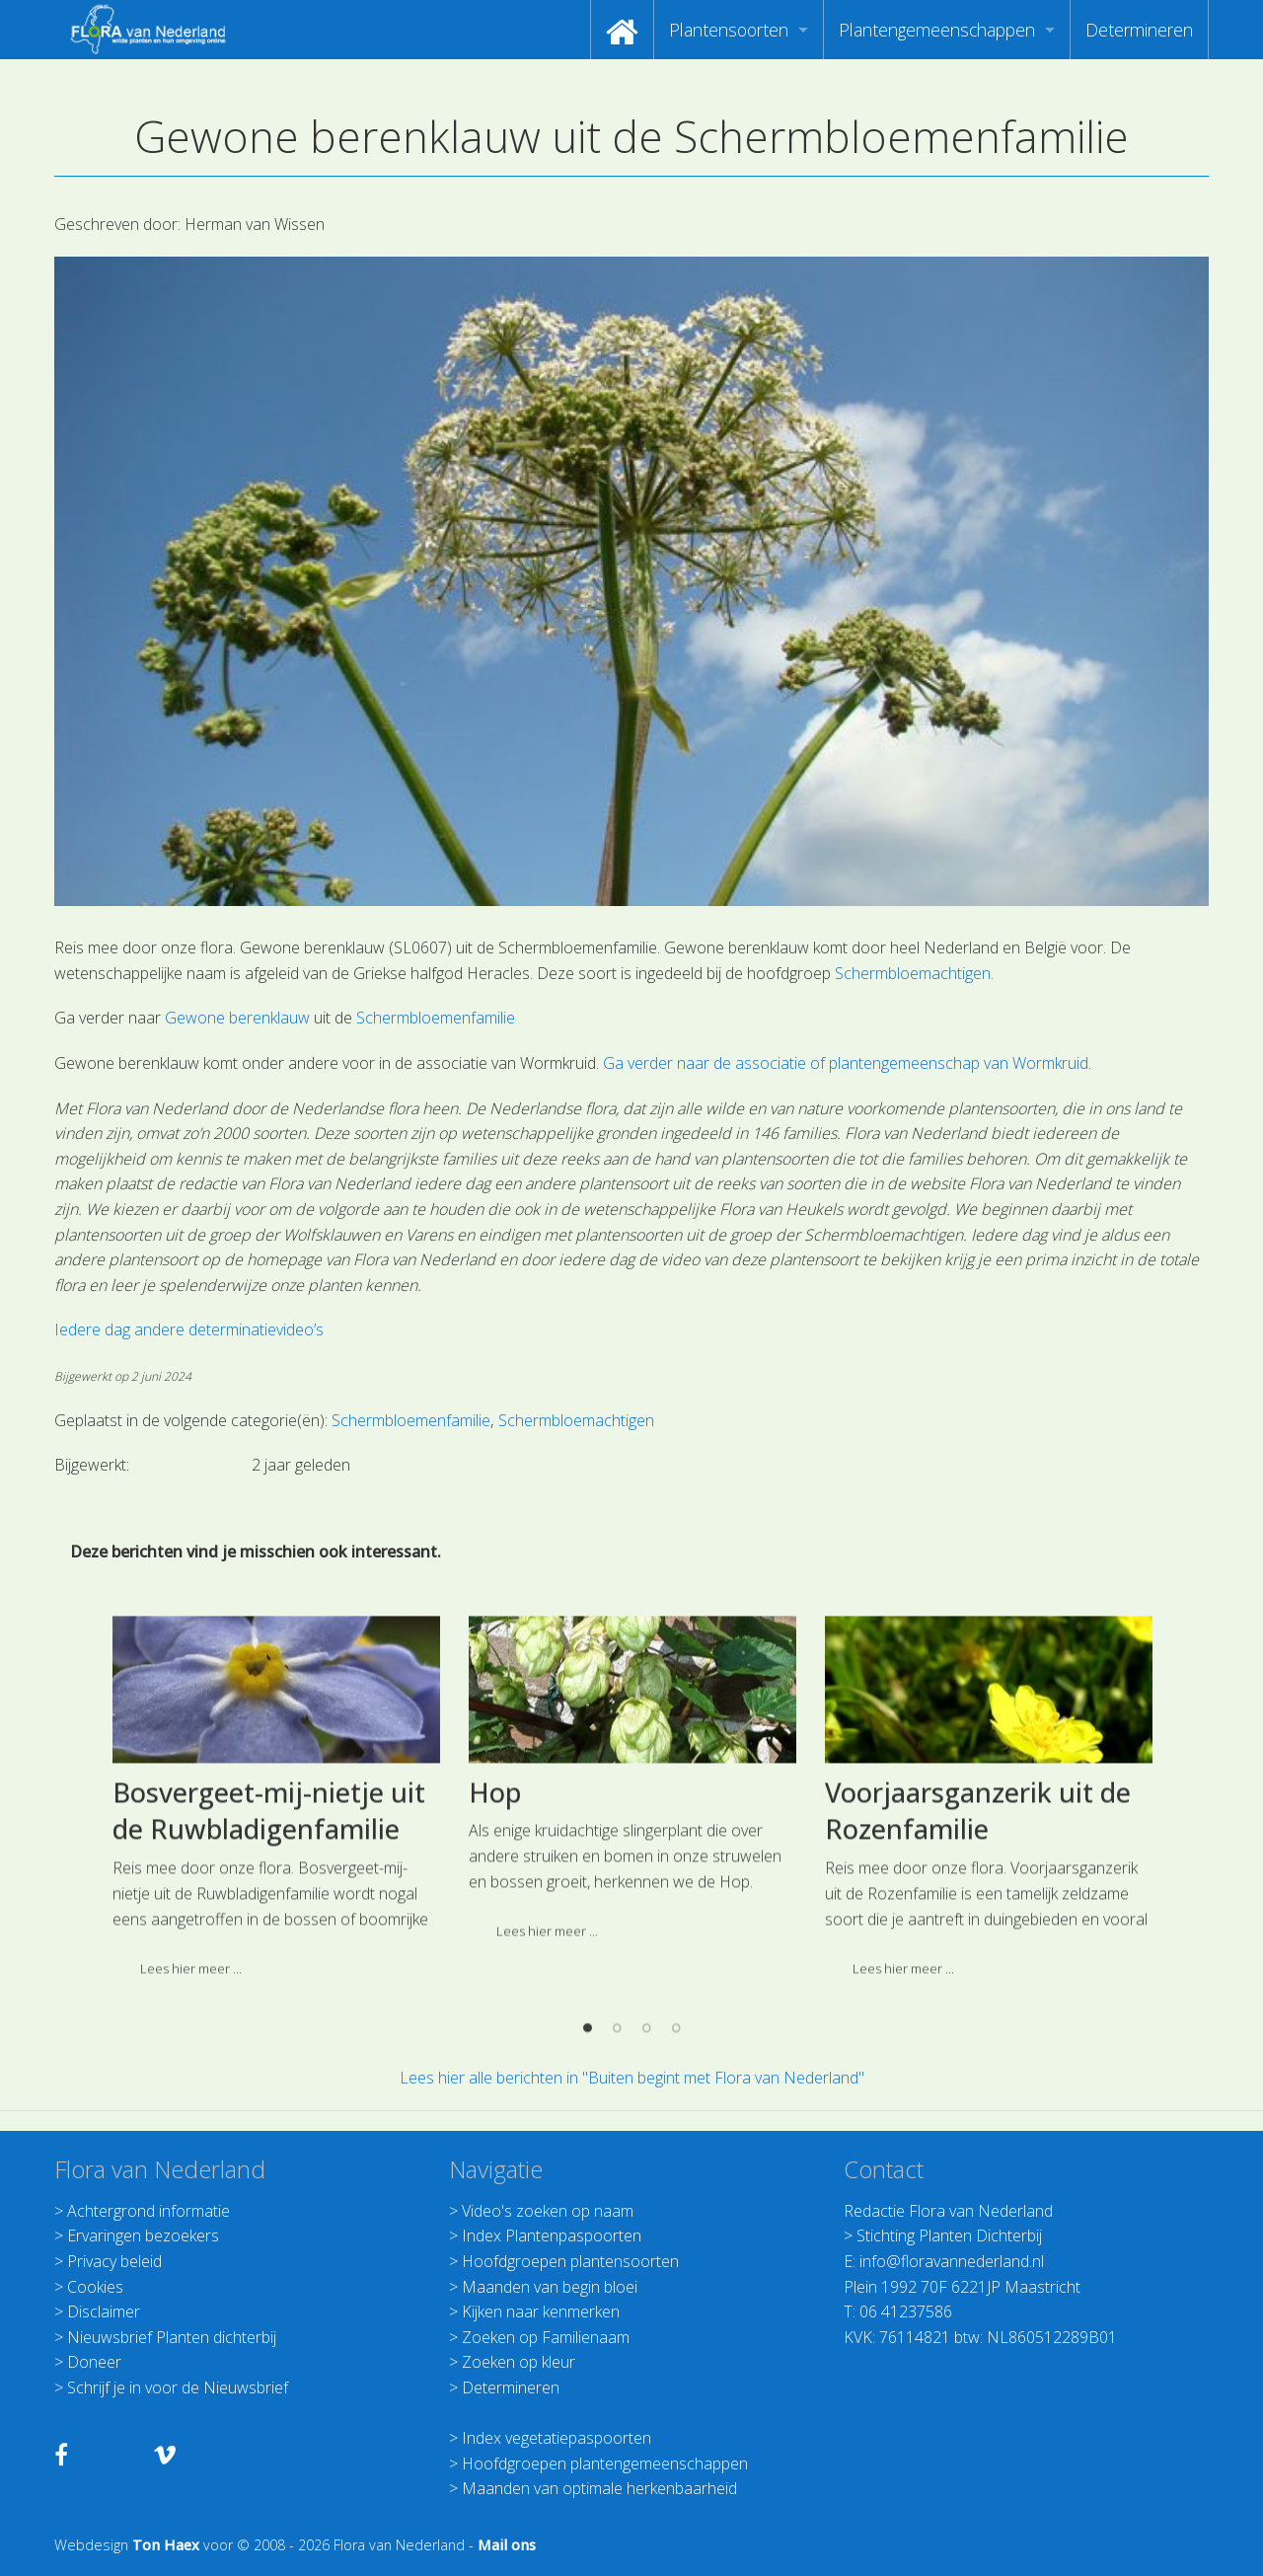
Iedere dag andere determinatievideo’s (189, 1329)
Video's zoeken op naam (547, 2211)
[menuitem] (622, 29)
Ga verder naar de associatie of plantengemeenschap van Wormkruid (845, 1063)
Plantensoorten (728, 29)
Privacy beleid (114, 2261)
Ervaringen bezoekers (143, 2235)
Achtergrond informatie (148, 2211)
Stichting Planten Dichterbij (949, 2235)
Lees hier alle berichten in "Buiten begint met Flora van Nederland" (632, 2077)
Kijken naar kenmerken (541, 2311)
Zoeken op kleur (518, 2362)
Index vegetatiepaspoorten (556, 2438)
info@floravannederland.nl (951, 2261)
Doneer (94, 2362)
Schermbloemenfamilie (435, 1017)
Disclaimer (103, 2311)
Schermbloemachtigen (913, 973)
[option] (632, 2043)
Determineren (1139, 29)
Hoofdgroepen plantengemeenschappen (605, 2463)
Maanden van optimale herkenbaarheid (599, 2488)
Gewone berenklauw (237, 1017)
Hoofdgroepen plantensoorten (570, 2261)
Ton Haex (165, 2545)
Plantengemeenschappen (937, 29)
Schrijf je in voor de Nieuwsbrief (177, 2387)
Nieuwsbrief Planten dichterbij (171, 2337)
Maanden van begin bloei (549, 2287)
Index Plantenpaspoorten (551, 2235)
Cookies (95, 2287)
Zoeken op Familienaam (546, 2337)
